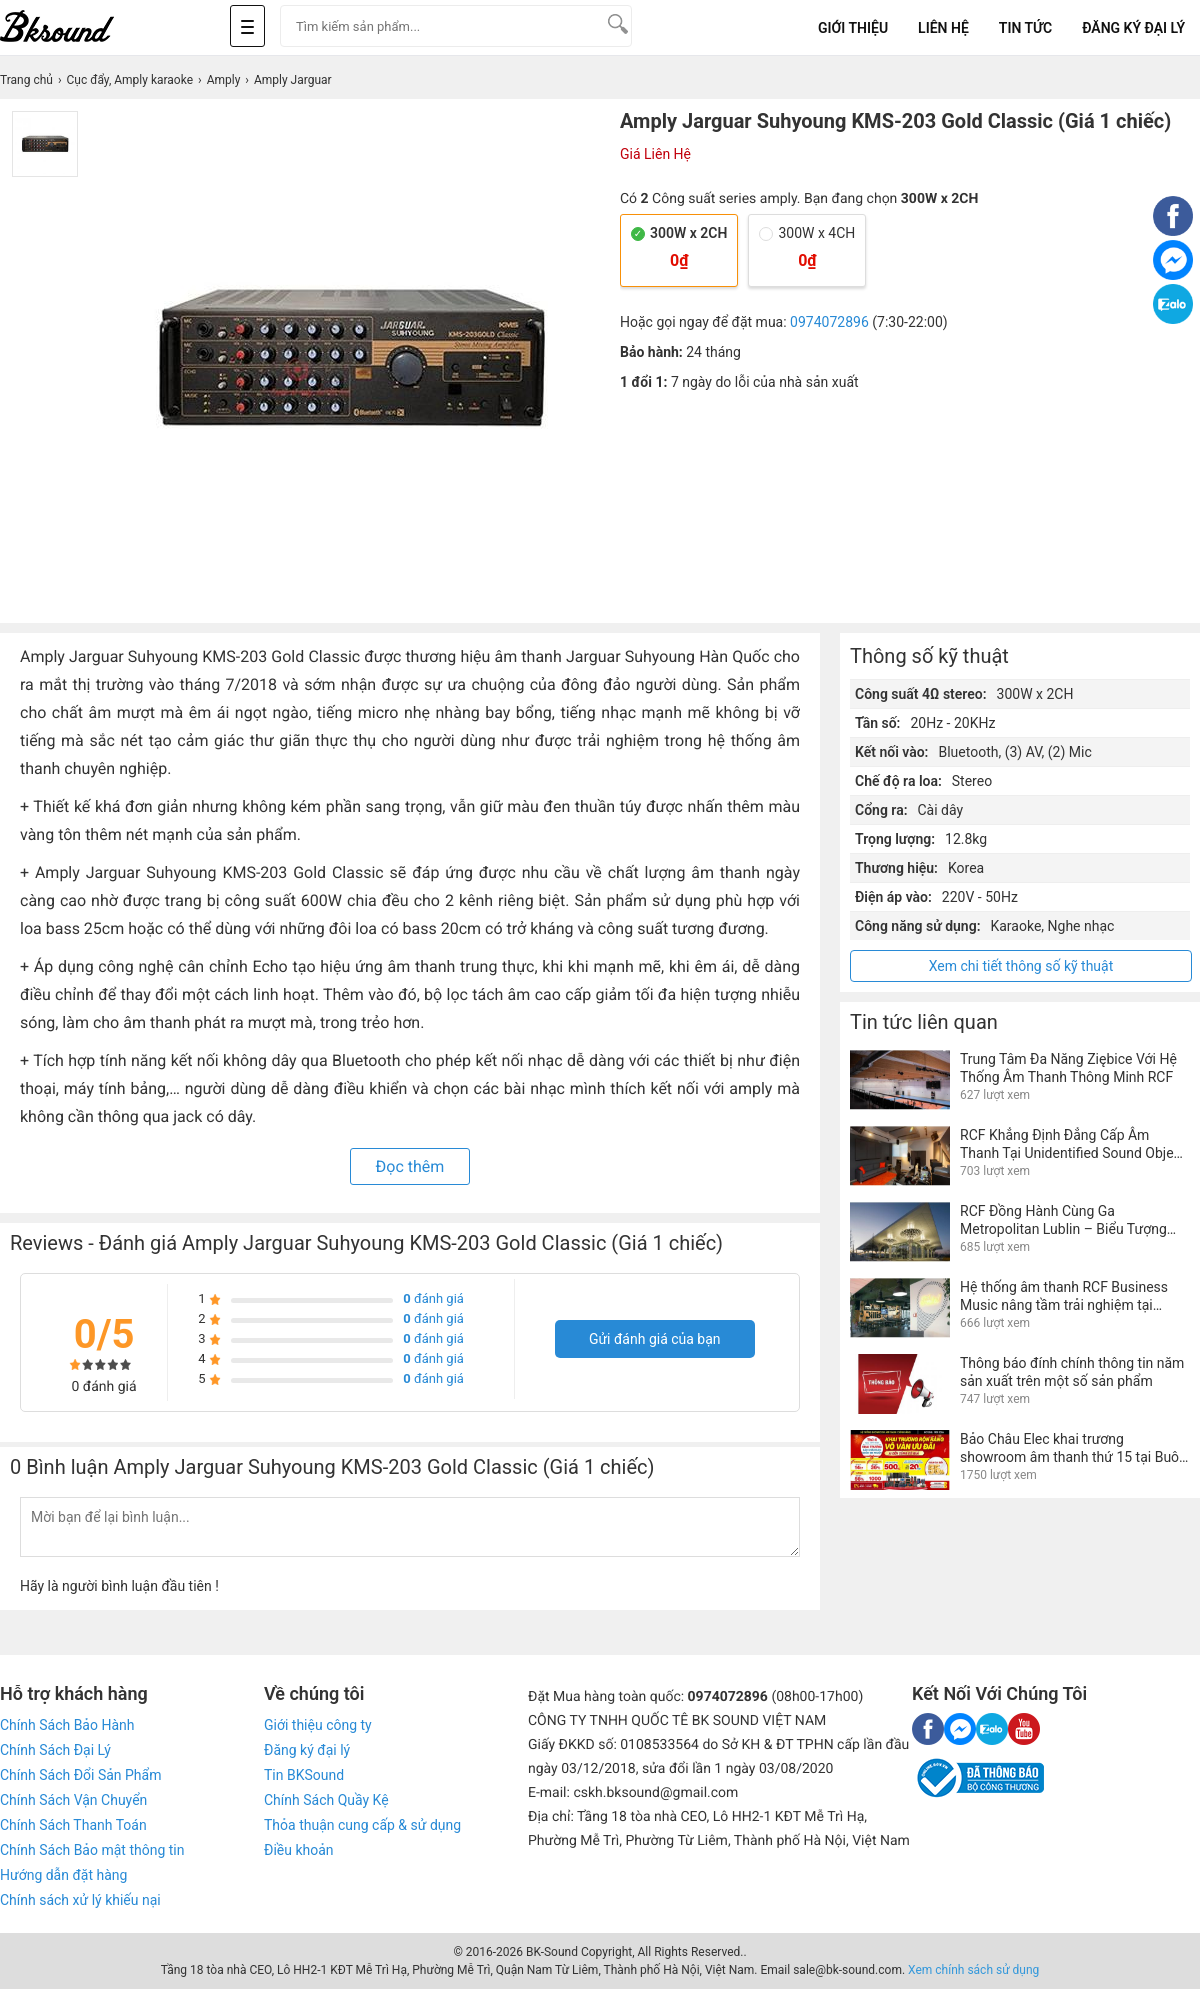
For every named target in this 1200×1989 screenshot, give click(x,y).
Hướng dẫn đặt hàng (63, 1875)
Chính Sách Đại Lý (55, 1750)
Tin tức (1025, 28)
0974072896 (829, 322)
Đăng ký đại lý (307, 1750)
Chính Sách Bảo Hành (67, 1725)
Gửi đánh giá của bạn (655, 1339)
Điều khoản (299, 1850)
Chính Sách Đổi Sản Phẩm (80, 1775)
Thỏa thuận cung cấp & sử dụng (362, 1825)
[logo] (80, 27)
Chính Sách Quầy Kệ (326, 1800)
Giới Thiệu (853, 28)
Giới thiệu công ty (318, 1725)
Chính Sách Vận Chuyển (73, 1800)
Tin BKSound (304, 1775)
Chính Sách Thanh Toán (73, 1825)
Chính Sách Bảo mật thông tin (92, 1850)
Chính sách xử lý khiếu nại (80, 1900)
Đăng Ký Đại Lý (1133, 28)
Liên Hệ (943, 28)
